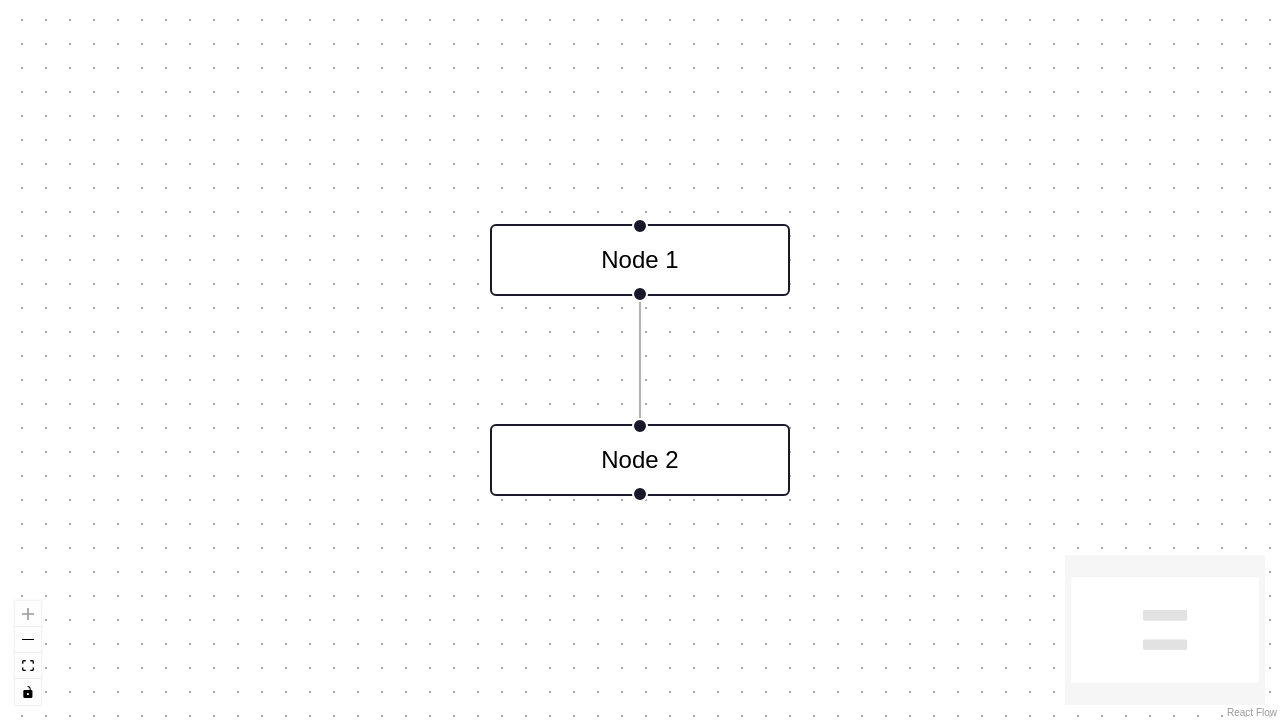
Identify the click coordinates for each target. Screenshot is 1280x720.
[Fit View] (28, 666)
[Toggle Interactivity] (28, 692)
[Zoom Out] (28, 640)
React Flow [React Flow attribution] (1252, 712)
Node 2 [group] (639, 460)
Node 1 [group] (639, 260)
